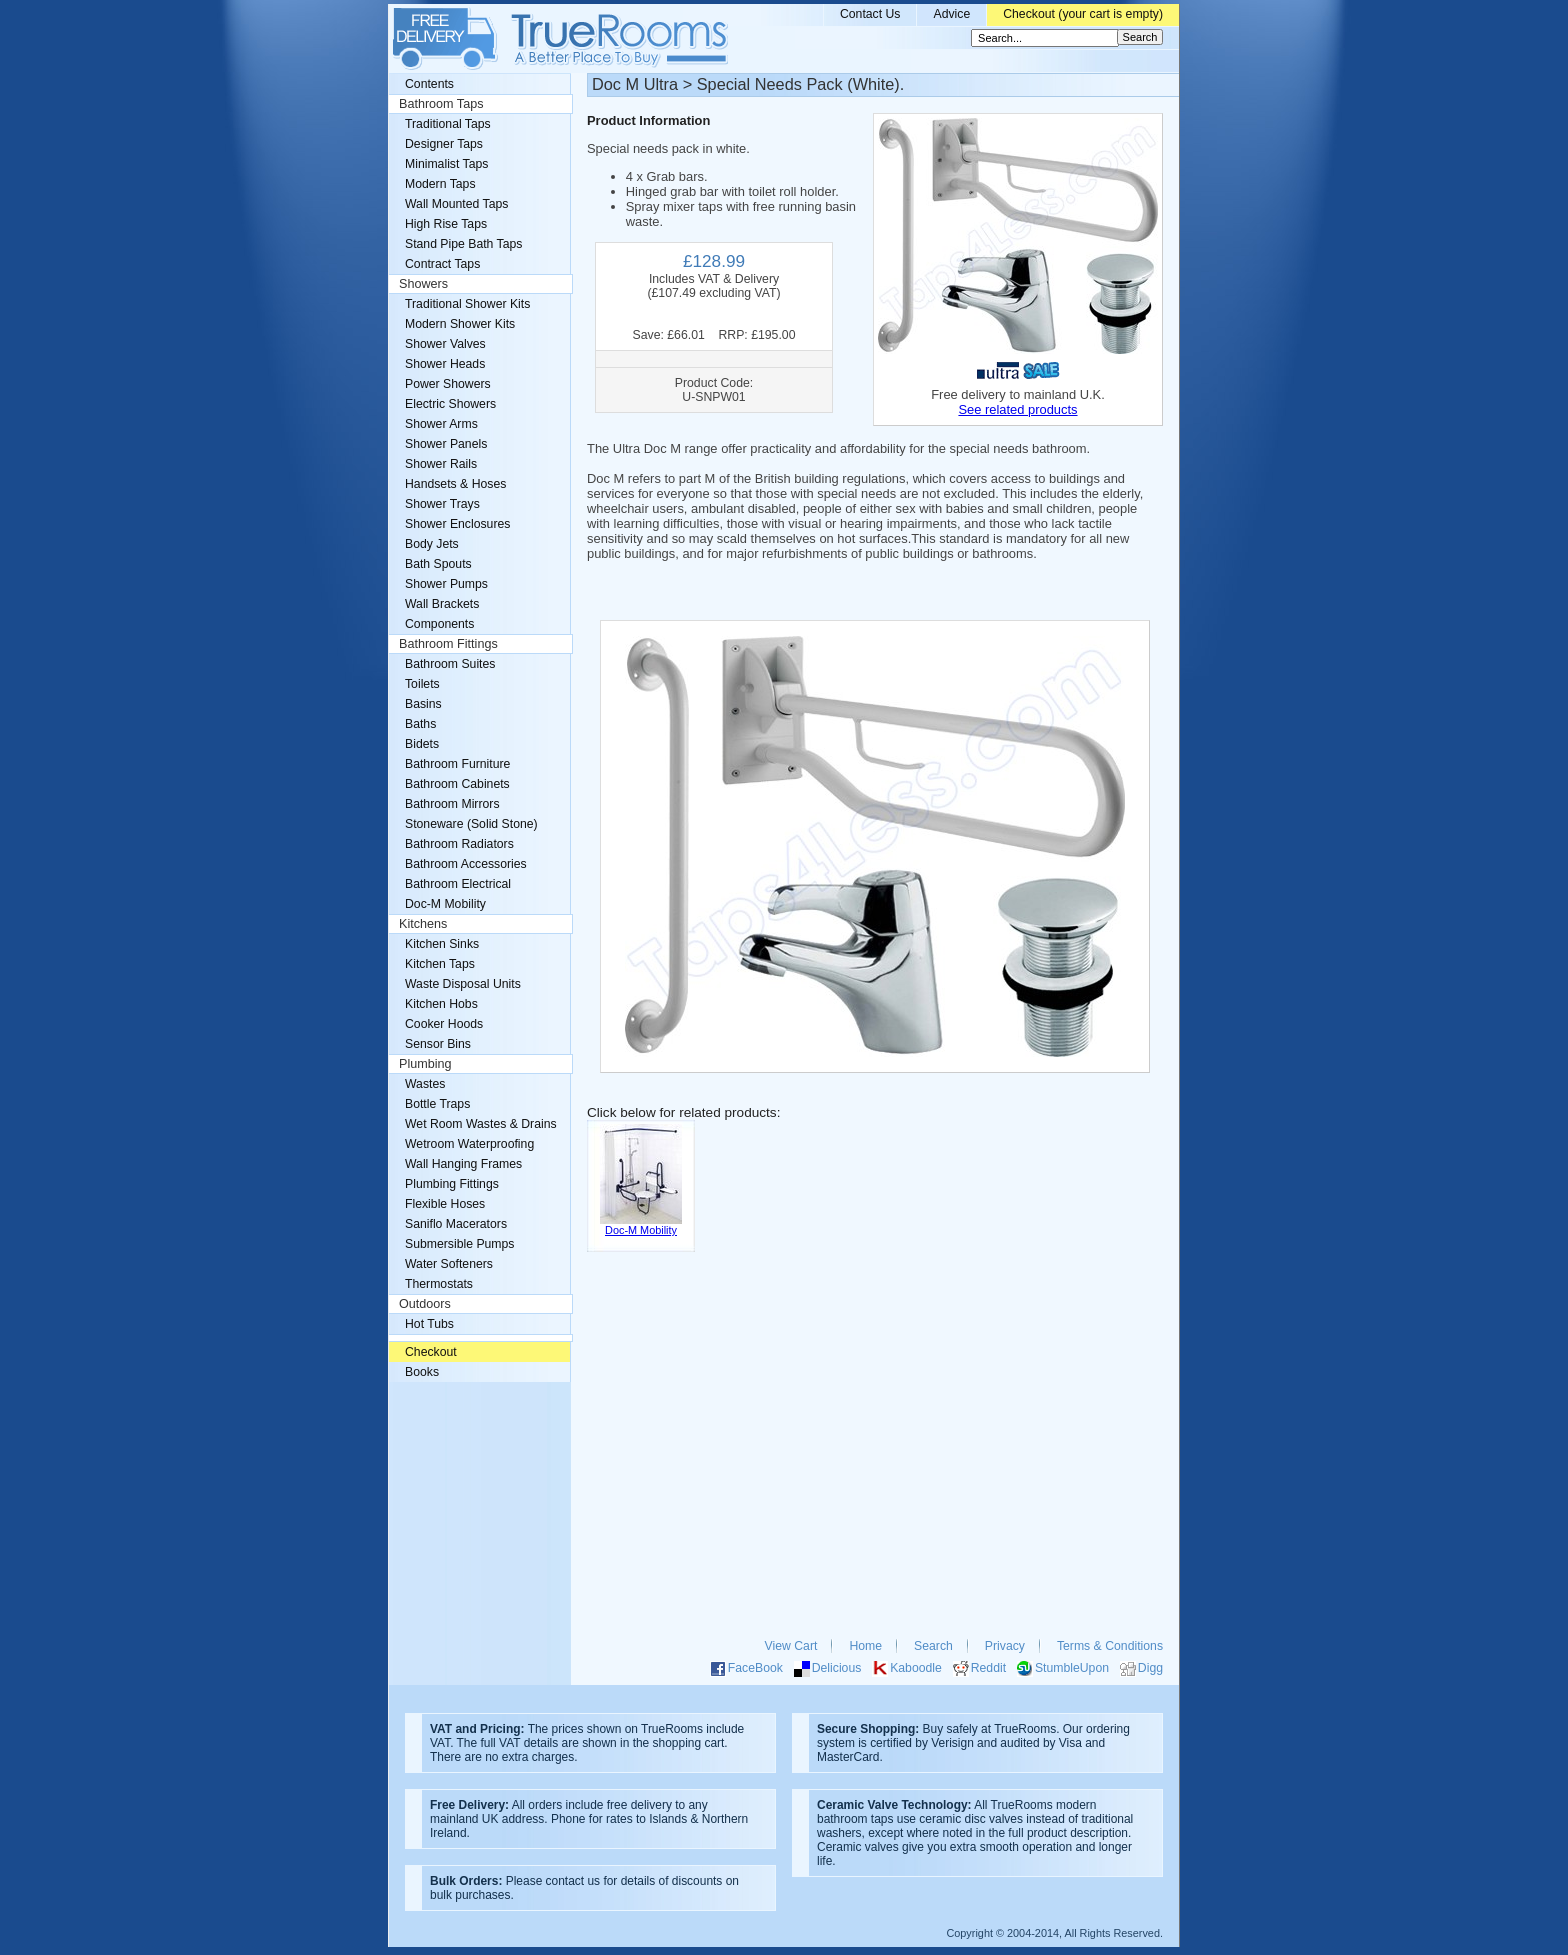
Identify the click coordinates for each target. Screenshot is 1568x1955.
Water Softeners (449, 1264)
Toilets (422, 684)
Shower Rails (441, 464)
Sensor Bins (438, 1044)
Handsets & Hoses (455, 484)
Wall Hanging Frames (463, 1164)
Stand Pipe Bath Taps (463, 244)
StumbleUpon (1072, 1668)
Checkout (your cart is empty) (1083, 14)
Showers (423, 284)
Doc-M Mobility (445, 904)
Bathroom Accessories (466, 864)
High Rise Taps (446, 224)
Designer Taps (444, 144)
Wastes (425, 1084)
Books (422, 1372)
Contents (429, 84)
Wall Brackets (442, 604)
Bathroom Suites (450, 664)
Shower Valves (445, 344)
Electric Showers (450, 404)
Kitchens (423, 924)
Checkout (431, 1352)
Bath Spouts (438, 564)
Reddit (988, 1668)
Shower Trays (442, 504)
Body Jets (432, 544)
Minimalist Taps (446, 164)
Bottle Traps (437, 1104)
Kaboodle (916, 1668)
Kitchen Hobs (441, 1004)
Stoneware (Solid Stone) (471, 824)
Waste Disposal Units (463, 984)
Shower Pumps (446, 584)
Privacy (1005, 1646)
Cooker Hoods (444, 1024)
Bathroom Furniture (457, 764)
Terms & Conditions (1110, 1646)
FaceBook (755, 1668)
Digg (1150, 1668)
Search (933, 1646)
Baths (420, 724)
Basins (423, 704)
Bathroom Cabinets (457, 784)
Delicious (837, 1668)
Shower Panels (446, 444)
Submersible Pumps (459, 1244)
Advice (951, 14)
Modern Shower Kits (460, 324)
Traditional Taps (448, 124)
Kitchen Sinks (442, 944)
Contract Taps (442, 264)
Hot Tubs (429, 1324)
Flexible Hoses (445, 1204)
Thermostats (439, 1284)
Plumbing (425, 1064)
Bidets (422, 744)
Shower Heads (445, 364)
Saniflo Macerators (456, 1224)
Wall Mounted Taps (456, 204)
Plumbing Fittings (452, 1184)
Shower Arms (441, 424)
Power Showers (448, 384)
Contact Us (870, 14)
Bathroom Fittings (448, 644)
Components (439, 624)
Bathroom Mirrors (452, 804)
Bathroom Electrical (458, 884)
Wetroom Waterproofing (469, 1144)
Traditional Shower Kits (467, 304)
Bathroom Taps (441, 104)
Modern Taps (440, 184)
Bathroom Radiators (459, 844)
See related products (1017, 409)
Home (865, 1646)
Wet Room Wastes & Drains (481, 1124)
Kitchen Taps (440, 964)
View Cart (791, 1646)
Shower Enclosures (457, 524)
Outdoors (425, 1304)
